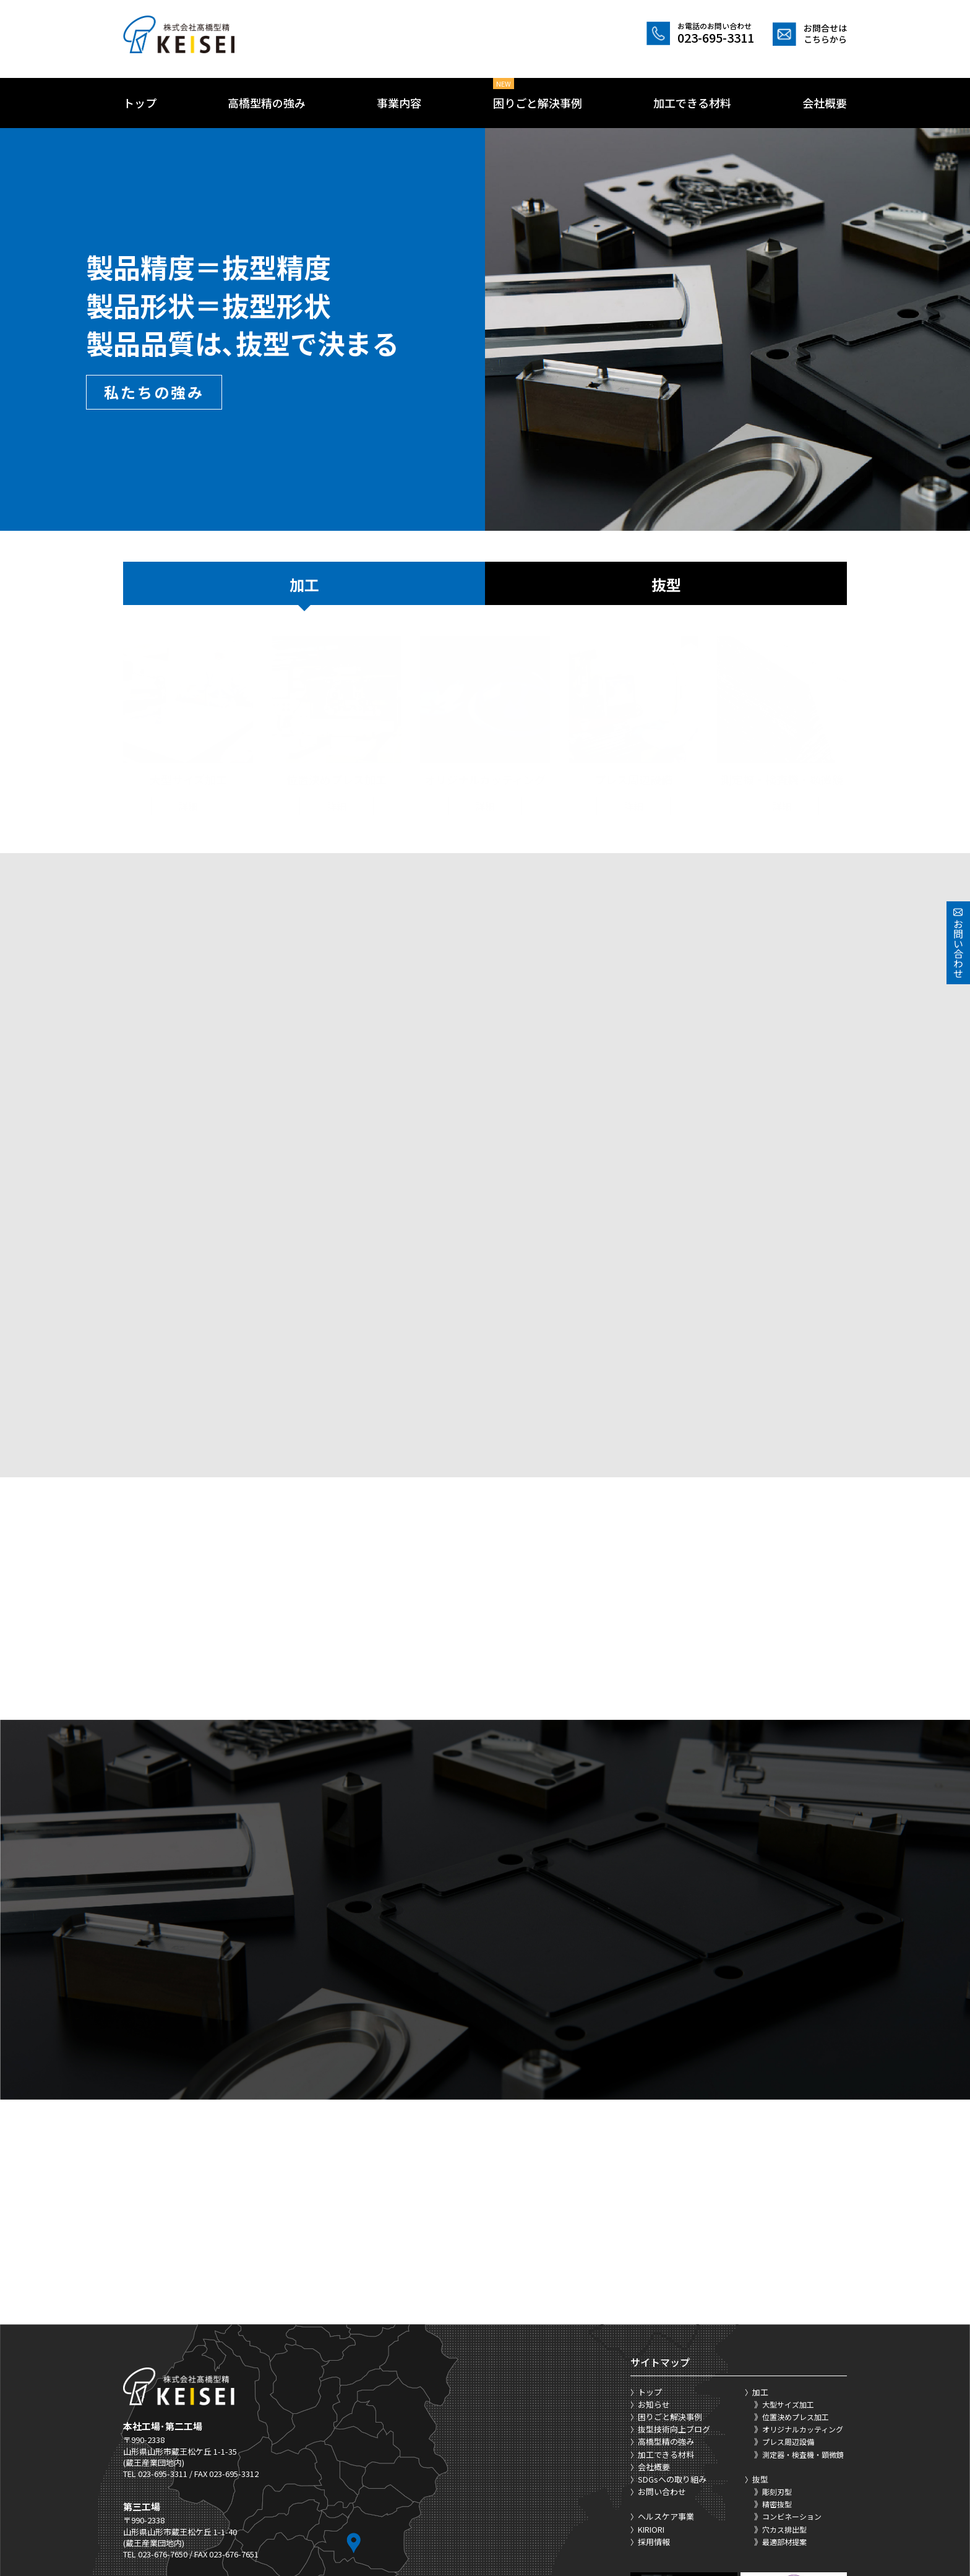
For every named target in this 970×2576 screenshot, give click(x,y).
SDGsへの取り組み (672, 2323)
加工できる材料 (692, 103)
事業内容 (399, 103)
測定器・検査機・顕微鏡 (803, 2298)
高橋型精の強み (267, 103)
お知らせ (654, 2248)
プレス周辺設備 (788, 2286)
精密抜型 (777, 2348)
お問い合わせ (662, 2336)
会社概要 (824, 103)
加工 (304, 584)
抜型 (666, 584)
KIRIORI (651, 2373)
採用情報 (654, 2386)
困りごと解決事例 (537, 103)
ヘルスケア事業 (666, 2361)
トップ (140, 103)
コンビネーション (792, 2361)
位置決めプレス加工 (795, 2261)
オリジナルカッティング (802, 2273)
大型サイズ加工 (788, 2248)
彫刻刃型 (777, 2335)
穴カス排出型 (784, 2373)
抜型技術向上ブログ (674, 2273)
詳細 (188, 793)
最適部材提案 (784, 2386)
